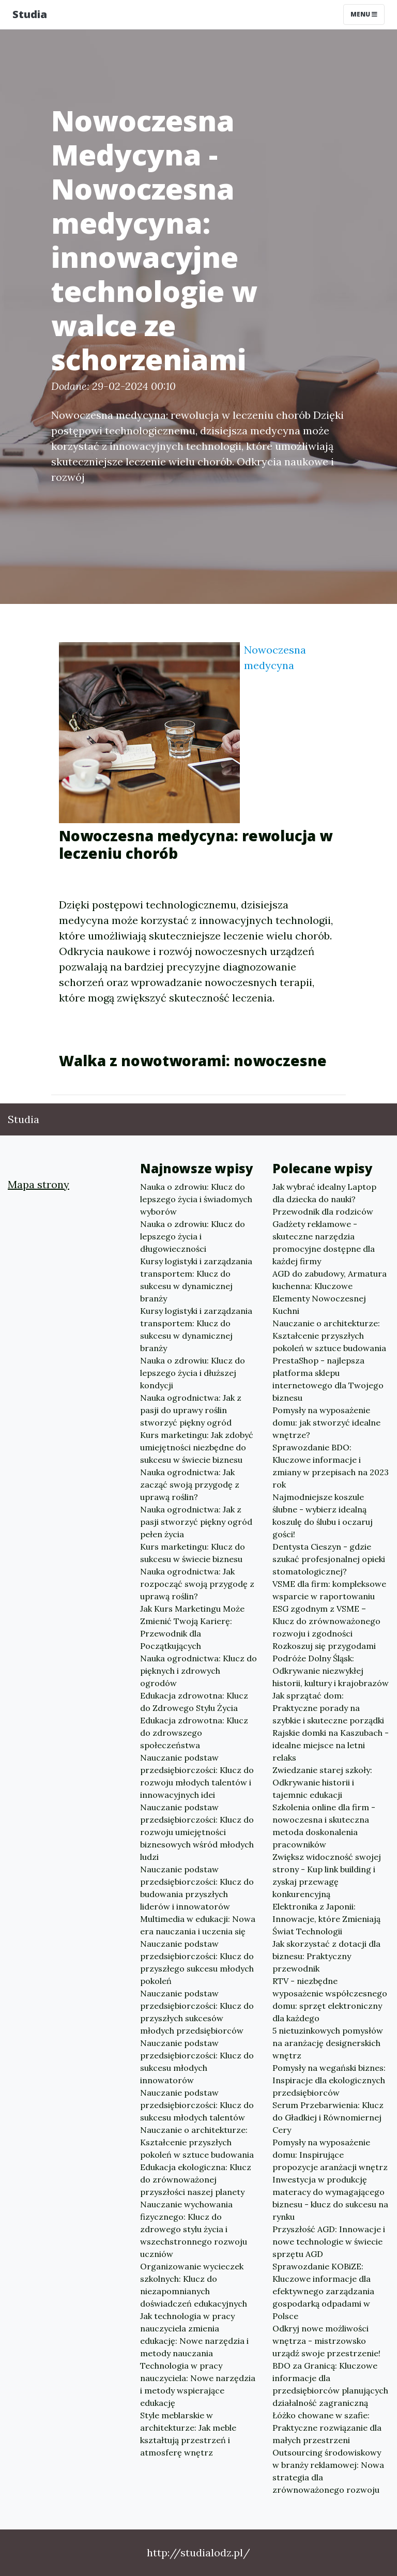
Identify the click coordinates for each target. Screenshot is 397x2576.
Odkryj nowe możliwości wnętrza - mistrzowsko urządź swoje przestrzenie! (326, 2340)
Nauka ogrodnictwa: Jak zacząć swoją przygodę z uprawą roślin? (189, 1484)
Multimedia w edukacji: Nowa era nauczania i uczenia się (197, 1925)
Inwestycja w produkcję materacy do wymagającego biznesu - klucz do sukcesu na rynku (330, 2198)
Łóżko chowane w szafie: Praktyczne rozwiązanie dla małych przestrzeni (326, 2427)
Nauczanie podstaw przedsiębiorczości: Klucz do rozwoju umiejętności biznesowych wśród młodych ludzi (197, 1832)
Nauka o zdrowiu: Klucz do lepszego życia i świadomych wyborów (196, 1199)
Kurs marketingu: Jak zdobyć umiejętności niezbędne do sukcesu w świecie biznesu (196, 1447)
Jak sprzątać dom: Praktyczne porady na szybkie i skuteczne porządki (328, 1707)
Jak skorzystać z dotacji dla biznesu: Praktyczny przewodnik (326, 1956)
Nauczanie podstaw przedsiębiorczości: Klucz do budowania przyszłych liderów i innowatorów (197, 1888)
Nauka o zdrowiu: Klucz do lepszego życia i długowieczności (192, 1236)
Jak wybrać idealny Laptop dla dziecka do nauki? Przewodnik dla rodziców (324, 1199)
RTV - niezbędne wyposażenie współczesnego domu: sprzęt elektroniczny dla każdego (329, 1999)
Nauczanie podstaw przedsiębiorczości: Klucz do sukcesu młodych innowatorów (197, 2061)
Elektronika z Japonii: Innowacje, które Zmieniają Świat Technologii (326, 1918)
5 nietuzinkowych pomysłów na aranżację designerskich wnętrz (327, 2042)
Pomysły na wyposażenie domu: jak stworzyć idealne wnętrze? (326, 1422)
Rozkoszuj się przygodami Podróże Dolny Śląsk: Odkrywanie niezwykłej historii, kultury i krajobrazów (330, 1664)
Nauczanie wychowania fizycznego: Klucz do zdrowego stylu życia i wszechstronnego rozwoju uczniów (193, 2229)
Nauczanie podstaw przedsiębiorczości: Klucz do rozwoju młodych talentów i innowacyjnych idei (197, 1776)
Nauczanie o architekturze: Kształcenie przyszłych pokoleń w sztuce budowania (197, 2142)
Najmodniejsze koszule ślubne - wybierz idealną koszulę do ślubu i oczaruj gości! (322, 1515)
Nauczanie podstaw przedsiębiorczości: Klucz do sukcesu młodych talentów (197, 2105)
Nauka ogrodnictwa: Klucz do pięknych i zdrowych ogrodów (198, 1670)
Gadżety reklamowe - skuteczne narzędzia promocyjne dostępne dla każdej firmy (323, 1242)
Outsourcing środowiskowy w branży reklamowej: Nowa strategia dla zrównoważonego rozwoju (328, 2471)
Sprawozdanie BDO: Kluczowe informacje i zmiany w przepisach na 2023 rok (330, 1466)
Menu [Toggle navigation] (363, 14)
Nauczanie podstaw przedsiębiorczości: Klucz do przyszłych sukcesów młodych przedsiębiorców (197, 2012)
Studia (29, 14)
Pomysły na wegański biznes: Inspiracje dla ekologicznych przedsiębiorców (329, 2080)
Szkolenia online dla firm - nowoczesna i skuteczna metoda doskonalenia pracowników (323, 1826)
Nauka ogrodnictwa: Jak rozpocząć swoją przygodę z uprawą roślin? (197, 1583)
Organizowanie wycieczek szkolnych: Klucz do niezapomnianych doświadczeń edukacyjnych (193, 2285)
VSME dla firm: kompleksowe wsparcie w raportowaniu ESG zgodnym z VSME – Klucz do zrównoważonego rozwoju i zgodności (329, 1609)
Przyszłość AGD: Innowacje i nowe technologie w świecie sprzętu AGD (328, 2241)
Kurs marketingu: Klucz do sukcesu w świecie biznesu (192, 1552)
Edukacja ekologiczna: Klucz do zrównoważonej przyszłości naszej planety (195, 2179)
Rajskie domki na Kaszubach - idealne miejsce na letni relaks (330, 1745)
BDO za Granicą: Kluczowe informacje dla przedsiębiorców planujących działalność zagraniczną (330, 2384)
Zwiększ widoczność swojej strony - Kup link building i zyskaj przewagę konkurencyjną (326, 1875)
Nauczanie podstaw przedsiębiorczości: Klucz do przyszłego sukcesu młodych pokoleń (197, 1962)
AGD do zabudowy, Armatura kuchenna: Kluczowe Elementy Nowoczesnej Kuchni (329, 1292)
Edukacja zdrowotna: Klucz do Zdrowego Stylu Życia (194, 1701)
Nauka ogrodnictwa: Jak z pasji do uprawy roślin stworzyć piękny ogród (190, 1410)
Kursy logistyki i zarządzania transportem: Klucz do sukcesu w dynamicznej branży (196, 1280)
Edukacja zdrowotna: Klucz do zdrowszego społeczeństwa (194, 1732)
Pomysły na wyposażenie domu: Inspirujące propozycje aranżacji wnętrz (330, 2154)
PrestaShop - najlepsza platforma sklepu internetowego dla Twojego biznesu (328, 1379)
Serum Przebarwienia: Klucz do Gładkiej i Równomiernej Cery (328, 2117)
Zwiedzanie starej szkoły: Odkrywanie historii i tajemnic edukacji (322, 1782)
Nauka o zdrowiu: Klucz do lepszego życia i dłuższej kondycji (192, 1372)
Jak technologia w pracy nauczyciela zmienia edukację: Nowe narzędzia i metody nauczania (194, 2334)
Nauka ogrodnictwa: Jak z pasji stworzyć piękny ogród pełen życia (196, 1521)
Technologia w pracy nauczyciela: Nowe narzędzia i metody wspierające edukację (197, 2384)
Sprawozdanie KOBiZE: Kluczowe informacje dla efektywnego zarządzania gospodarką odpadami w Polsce (323, 2291)
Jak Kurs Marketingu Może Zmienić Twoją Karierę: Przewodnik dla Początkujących (192, 1627)
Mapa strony (38, 1184)
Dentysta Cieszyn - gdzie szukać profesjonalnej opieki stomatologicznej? (328, 1559)
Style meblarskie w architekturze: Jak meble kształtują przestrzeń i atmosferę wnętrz (188, 2434)
